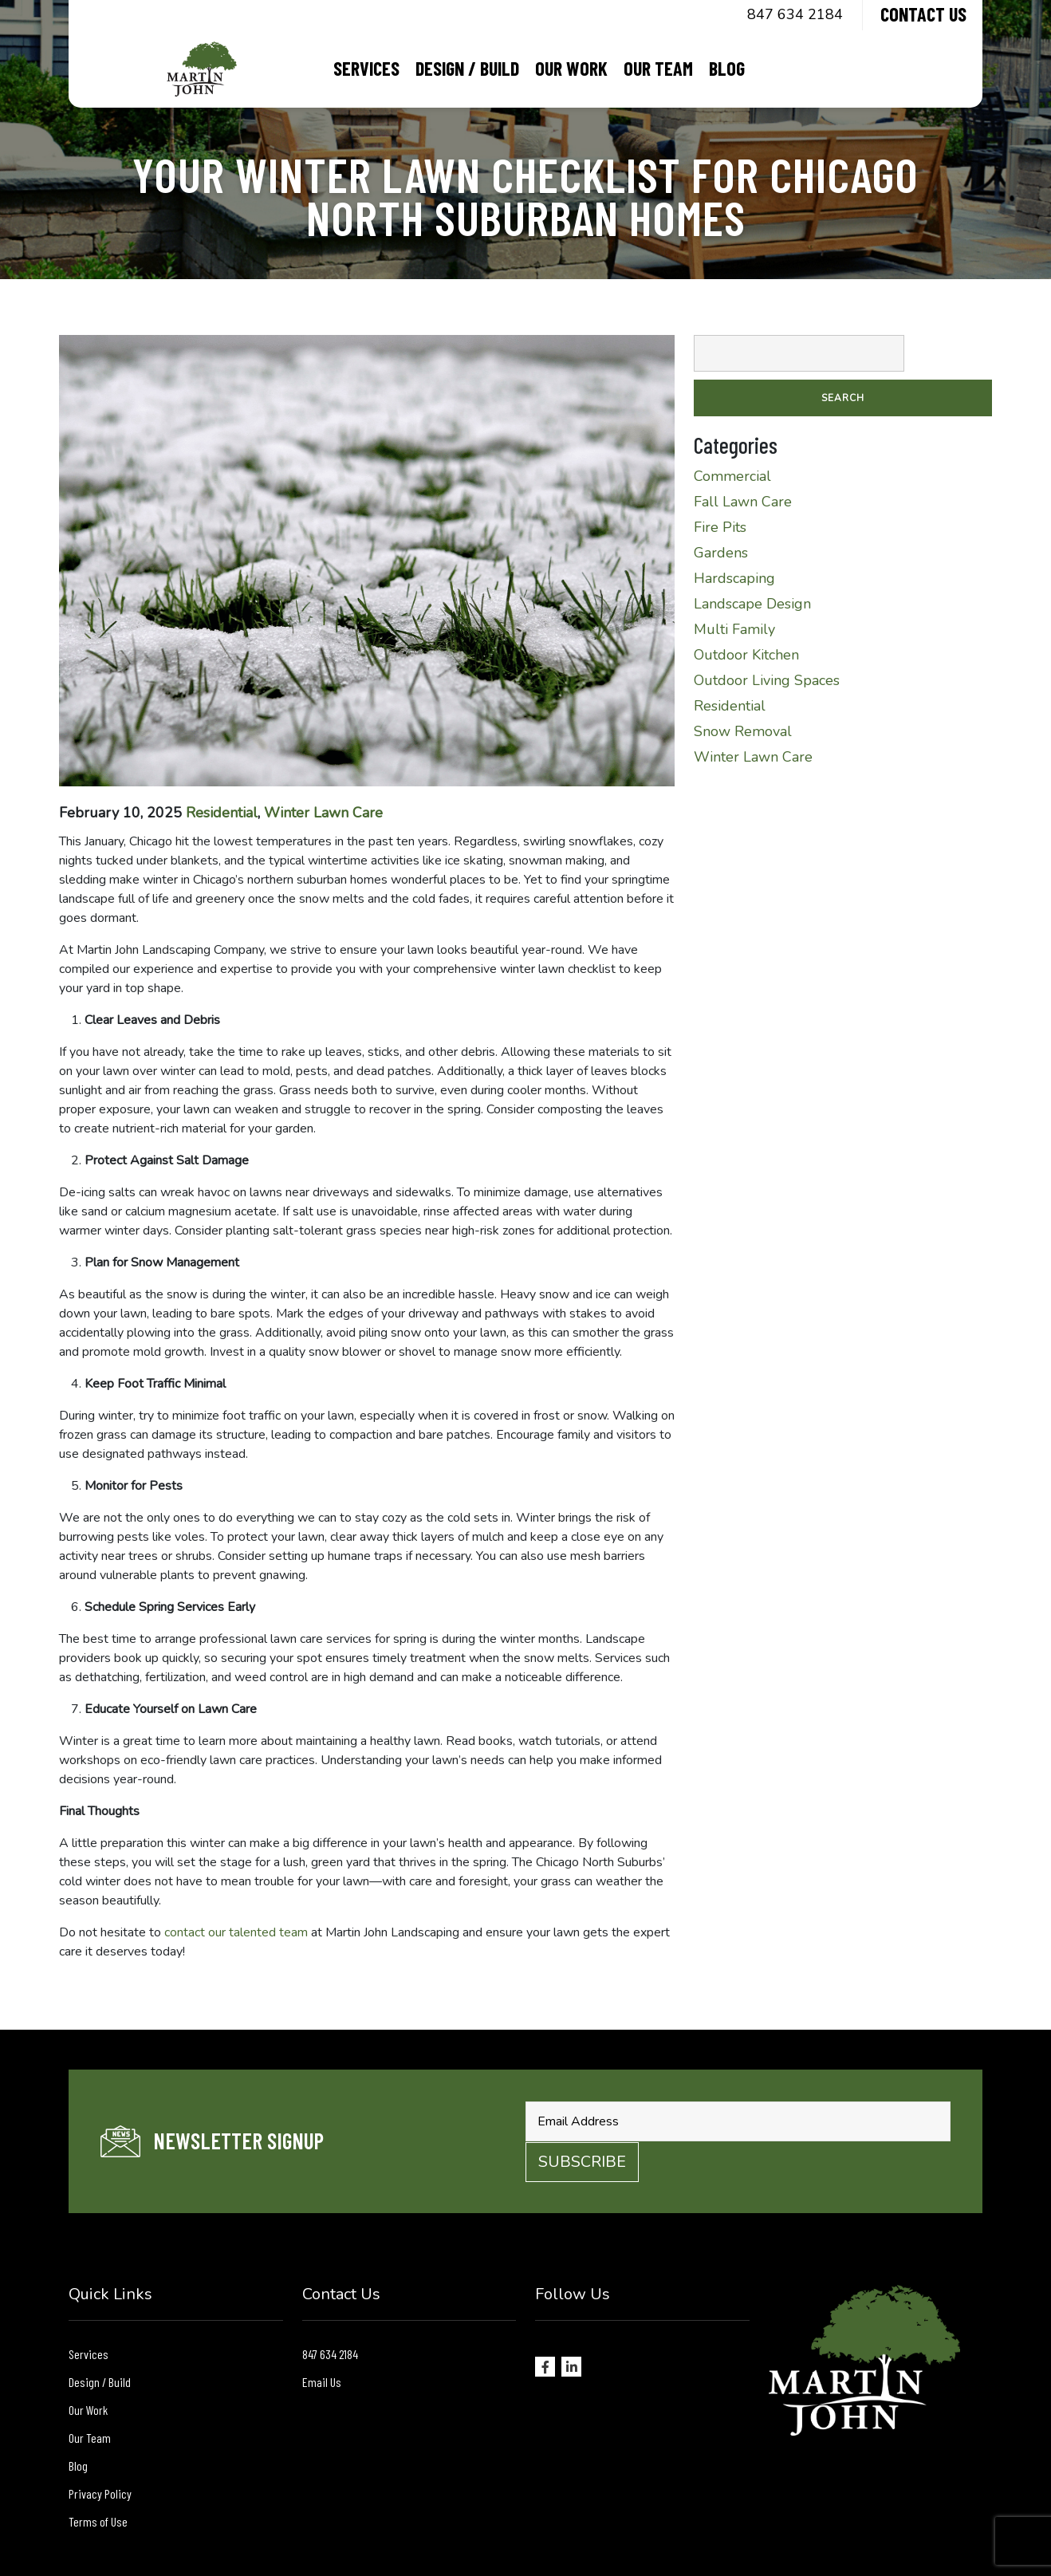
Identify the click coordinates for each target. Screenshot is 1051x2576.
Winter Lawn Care (323, 812)
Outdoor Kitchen (746, 654)
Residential (222, 812)
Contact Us (923, 14)
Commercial (732, 476)
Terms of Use (98, 2521)
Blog (727, 68)
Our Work (571, 68)
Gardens (721, 552)
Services (366, 68)
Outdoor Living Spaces (767, 680)
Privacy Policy (100, 2493)
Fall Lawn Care (743, 501)
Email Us (321, 2381)
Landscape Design (752, 603)
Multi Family (734, 629)
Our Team (658, 68)
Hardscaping (734, 578)
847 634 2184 (795, 14)
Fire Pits (720, 527)
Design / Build (467, 68)
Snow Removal (743, 731)
